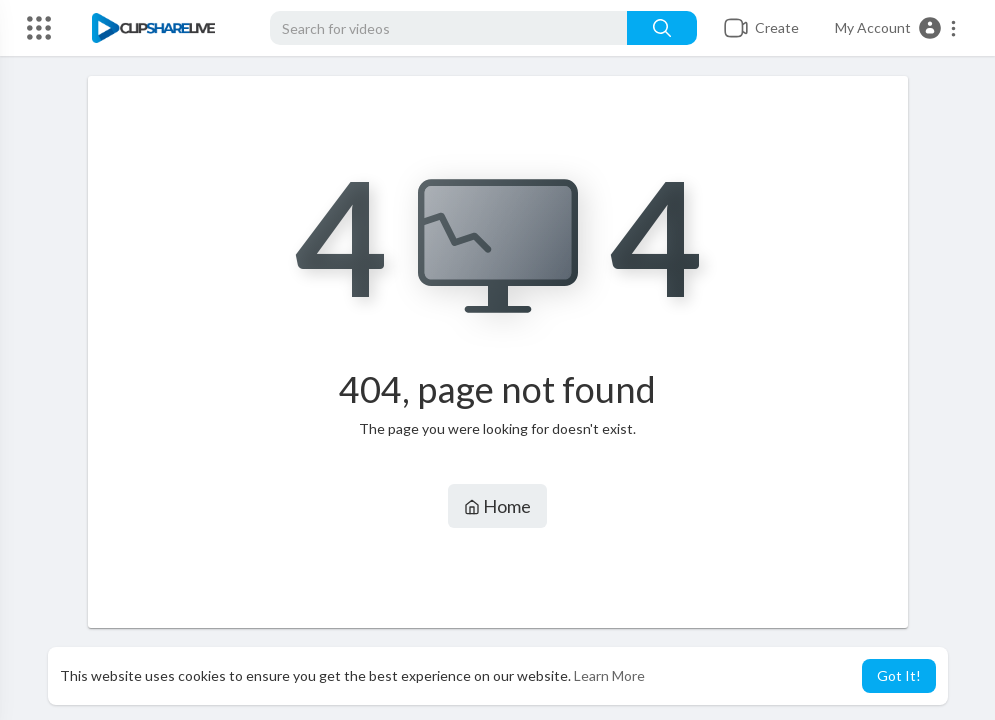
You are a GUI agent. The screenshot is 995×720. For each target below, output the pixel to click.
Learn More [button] (609, 675)
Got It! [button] (899, 675)
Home (497, 506)
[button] (896, 28)
